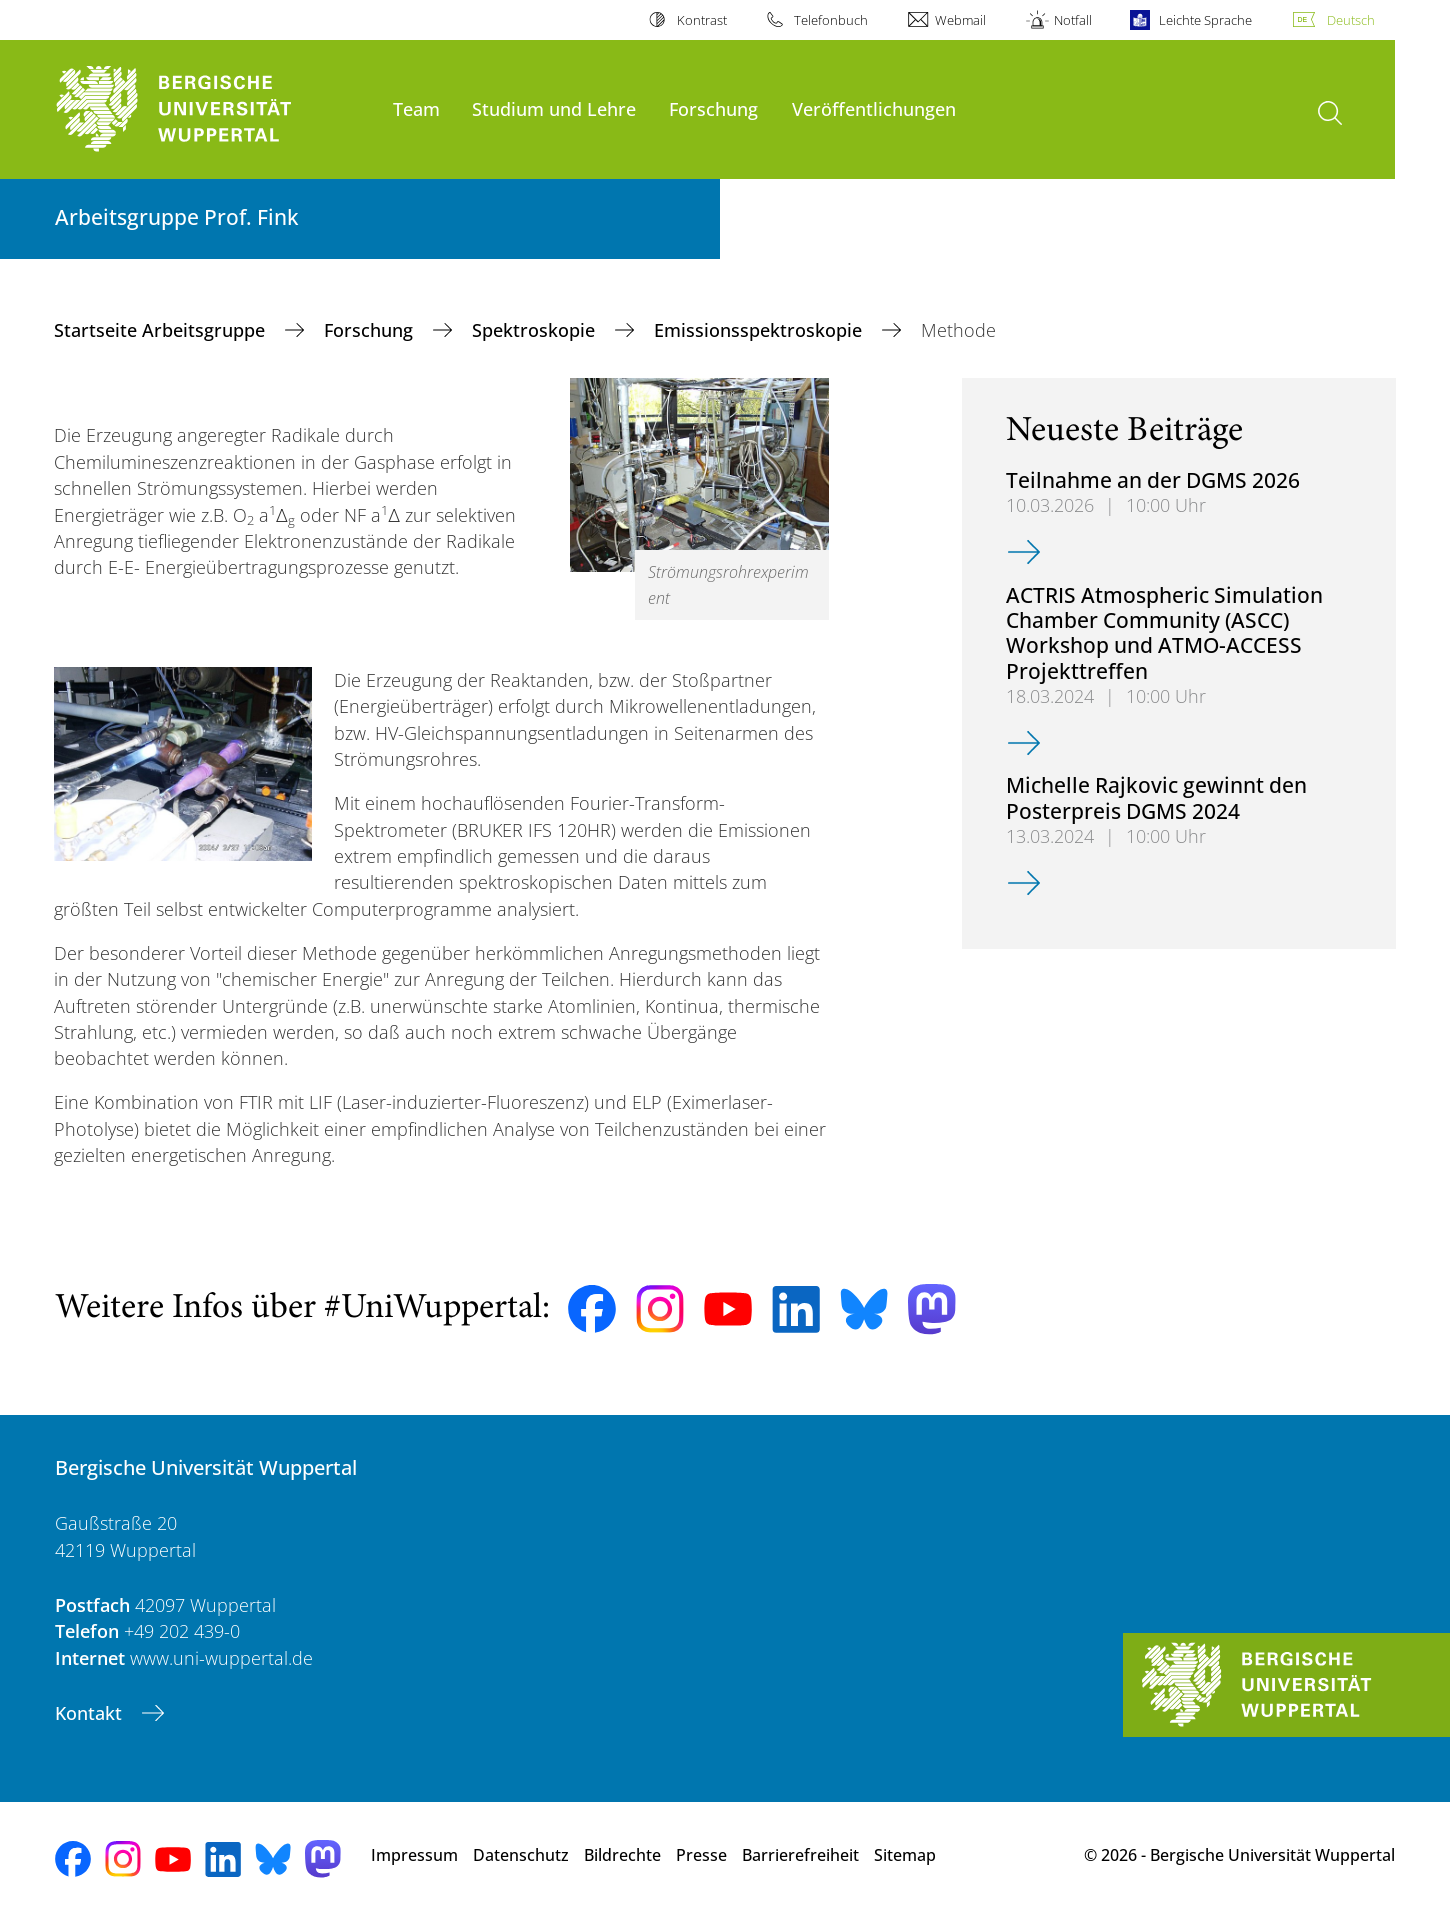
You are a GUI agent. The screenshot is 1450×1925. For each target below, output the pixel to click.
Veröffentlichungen (874, 108)
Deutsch (1351, 20)
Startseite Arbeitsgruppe (162, 330)
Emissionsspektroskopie (760, 330)
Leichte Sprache (1205, 20)
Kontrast (702, 20)
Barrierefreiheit (800, 1855)
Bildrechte (622, 1855)
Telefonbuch (831, 20)
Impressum (414, 1855)
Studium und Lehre (554, 108)
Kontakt (91, 1713)
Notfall (1073, 20)
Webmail (960, 20)
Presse (701, 1855)
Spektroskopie (536, 330)
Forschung (713, 108)
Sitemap (905, 1855)
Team (416, 108)
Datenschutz (521, 1855)
